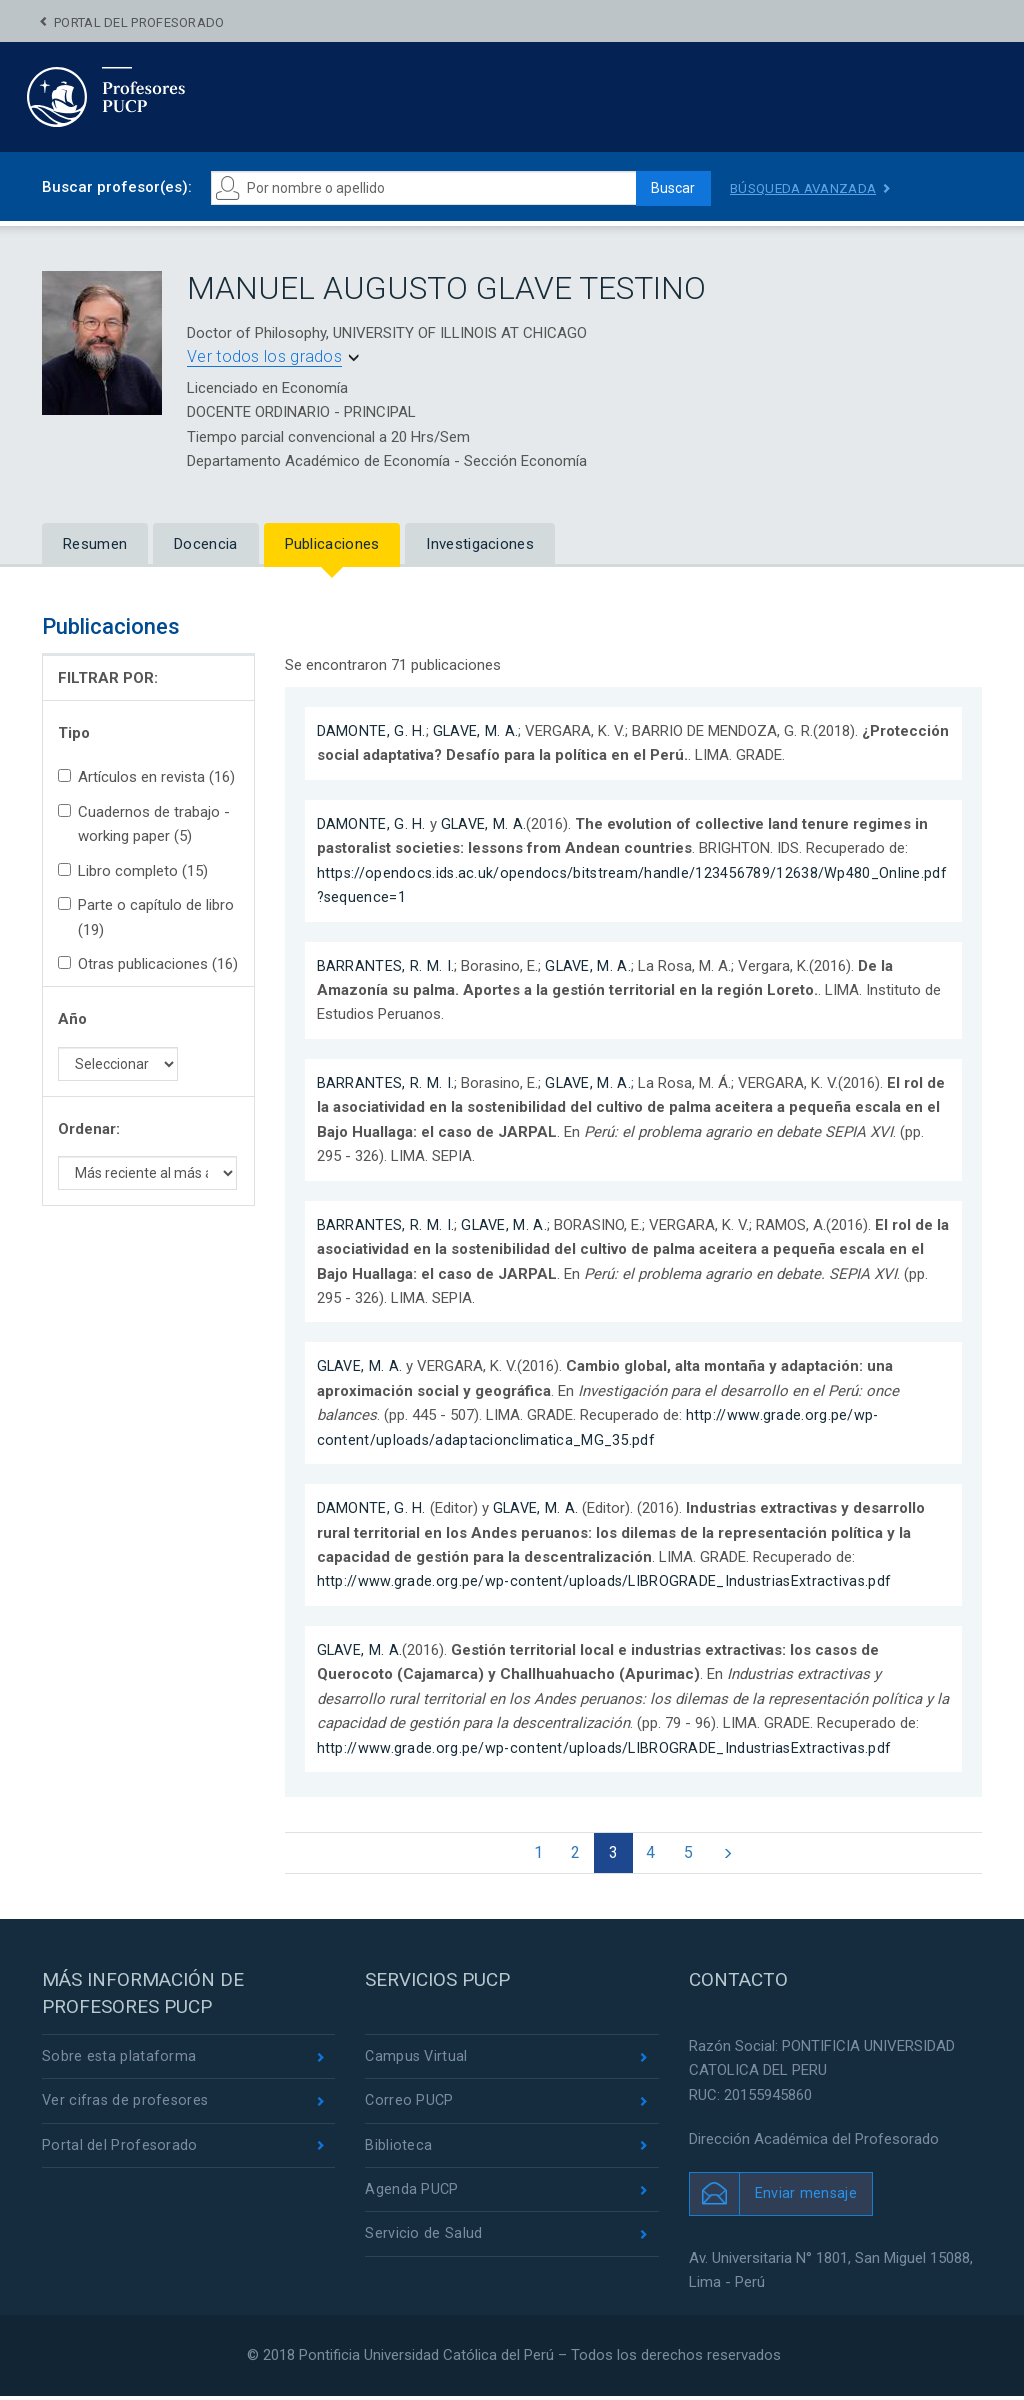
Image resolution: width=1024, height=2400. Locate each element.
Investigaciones (480, 544)
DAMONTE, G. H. (371, 731)
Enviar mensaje (806, 2197)
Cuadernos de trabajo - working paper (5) (144, 824)
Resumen (95, 544)
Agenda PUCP (412, 2197)
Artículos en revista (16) (146, 777)
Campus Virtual (417, 2061)
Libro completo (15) (133, 871)
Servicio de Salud (423, 2243)
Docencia (205, 544)
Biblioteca (398, 2152)
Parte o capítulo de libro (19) (146, 917)
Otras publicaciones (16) (148, 964)
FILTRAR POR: (108, 678)
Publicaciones (332, 544)
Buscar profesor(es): (117, 187)
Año (72, 1019)
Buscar (668, 188)
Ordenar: (89, 1129)
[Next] (736, 1855)
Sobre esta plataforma (119, 2061)
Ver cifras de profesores (127, 2106)
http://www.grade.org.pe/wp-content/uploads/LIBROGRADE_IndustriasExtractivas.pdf (608, 1581)
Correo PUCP (410, 2106)
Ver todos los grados (264, 356)
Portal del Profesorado (139, 22)
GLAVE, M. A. (477, 731)
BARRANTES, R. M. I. (386, 966)
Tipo (74, 733)
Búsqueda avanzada (807, 188)
